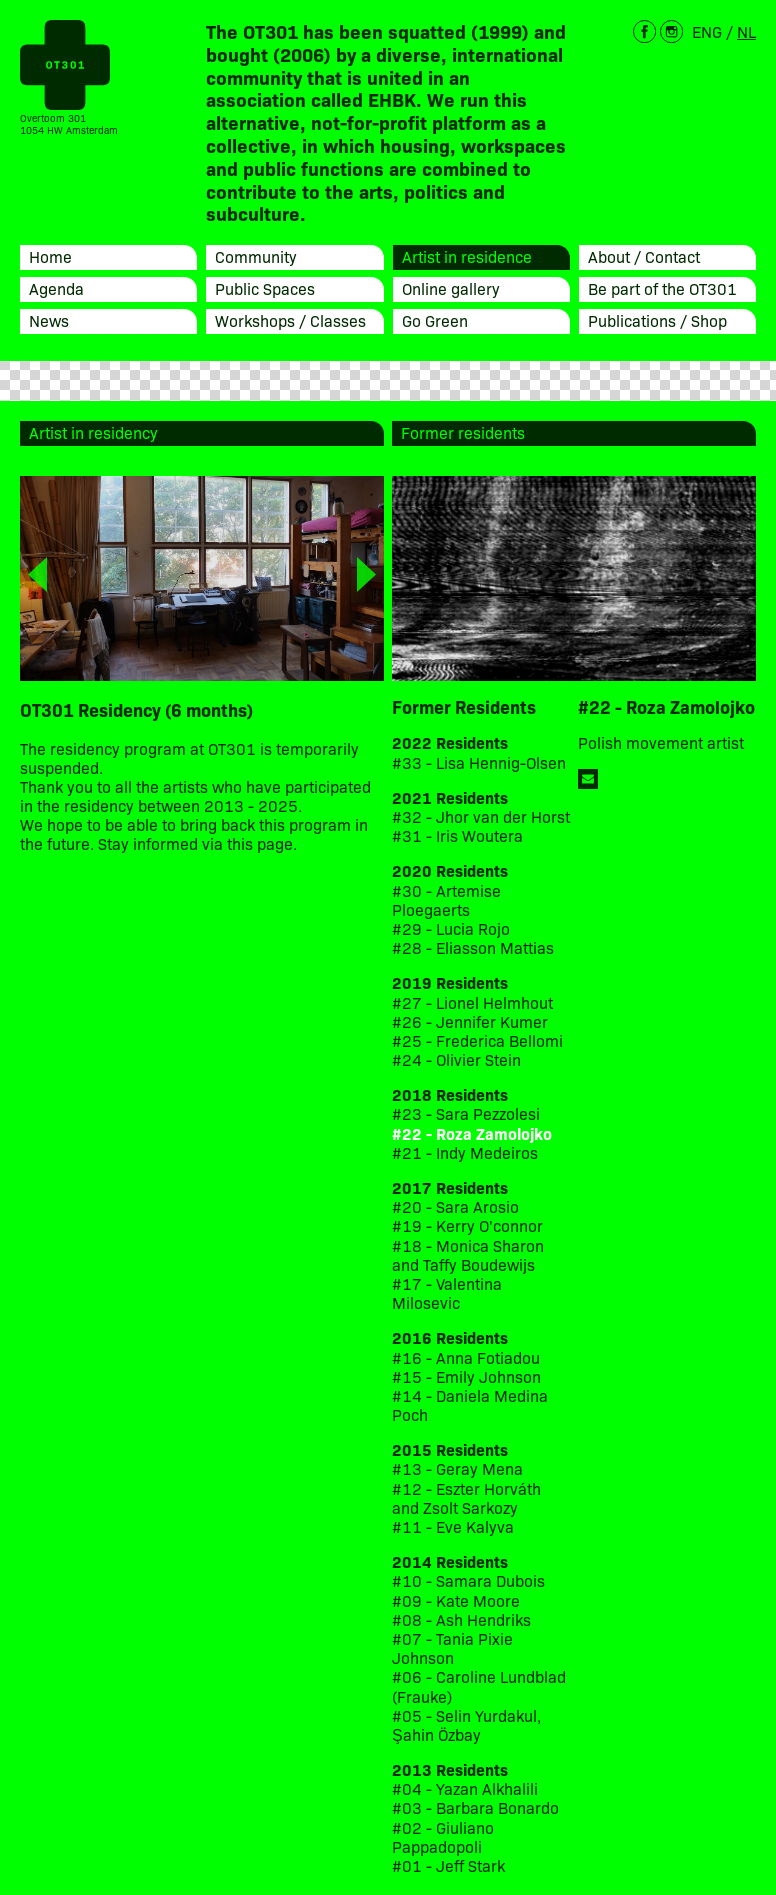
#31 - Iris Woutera (457, 835)
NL (746, 31)
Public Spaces (265, 288)
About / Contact (644, 256)
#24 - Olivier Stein (456, 1059)
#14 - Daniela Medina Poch (470, 1405)
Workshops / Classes (290, 320)
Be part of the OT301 (662, 288)
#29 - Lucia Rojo (451, 928)
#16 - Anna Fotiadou (466, 1357)
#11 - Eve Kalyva (453, 1526)
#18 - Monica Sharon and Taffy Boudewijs (468, 1255)
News (49, 320)
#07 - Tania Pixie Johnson (452, 1648)
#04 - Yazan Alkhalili (465, 1788)
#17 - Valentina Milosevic (447, 1293)
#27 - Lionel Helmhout (474, 1002)
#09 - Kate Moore (456, 1600)
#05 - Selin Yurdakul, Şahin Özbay (466, 1725)
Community (256, 256)
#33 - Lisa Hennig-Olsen (479, 762)
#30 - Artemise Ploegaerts (446, 900)
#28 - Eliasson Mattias (473, 947)
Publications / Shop (657, 320)
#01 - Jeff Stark (448, 1865)
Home (50, 256)
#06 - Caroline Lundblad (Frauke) (479, 1686)
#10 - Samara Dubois (468, 1580)
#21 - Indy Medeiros (465, 1152)
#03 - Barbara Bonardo (475, 1807)
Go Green (435, 320)
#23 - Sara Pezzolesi (466, 1113)
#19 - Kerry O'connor (467, 1225)
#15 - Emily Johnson (466, 1376)
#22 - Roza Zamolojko (472, 1133)
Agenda (56, 288)
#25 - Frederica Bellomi (477, 1040)
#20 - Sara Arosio (455, 1206)
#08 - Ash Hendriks (461, 1619)
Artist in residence (467, 256)
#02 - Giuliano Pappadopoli (443, 1837)
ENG (707, 31)
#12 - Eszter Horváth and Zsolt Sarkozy (466, 1498)
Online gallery (451, 288)
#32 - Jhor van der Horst (481, 816)
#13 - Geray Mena (457, 1468)
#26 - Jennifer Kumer (470, 1021)
